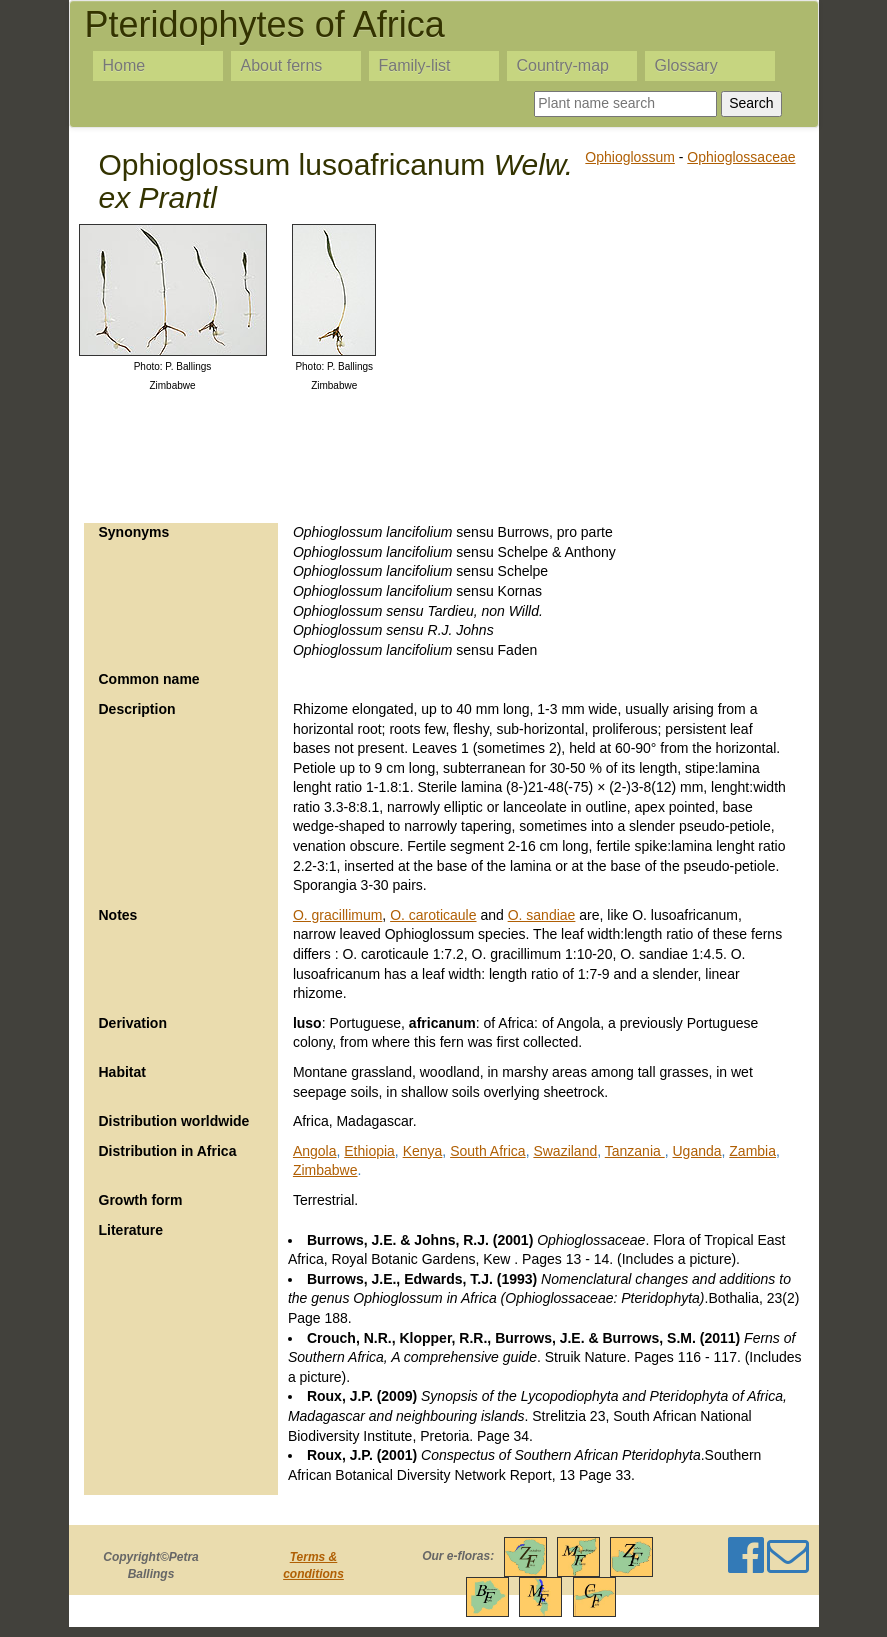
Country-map (563, 65)
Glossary (686, 65)
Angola (315, 1151)
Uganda (696, 1151)
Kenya (423, 1151)
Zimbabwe (325, 1170)
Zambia (752, 1151)
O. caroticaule (433, 915)
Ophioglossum (630, 157)
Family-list (415, 65)
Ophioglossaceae (741, 157)
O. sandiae (542, 915)
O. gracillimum (337, 915)
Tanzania (635, 1151)
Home (124, 65)
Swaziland (565, 1151)
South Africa (488, 1151)
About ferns (282, 65)
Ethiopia (369, 1151)
